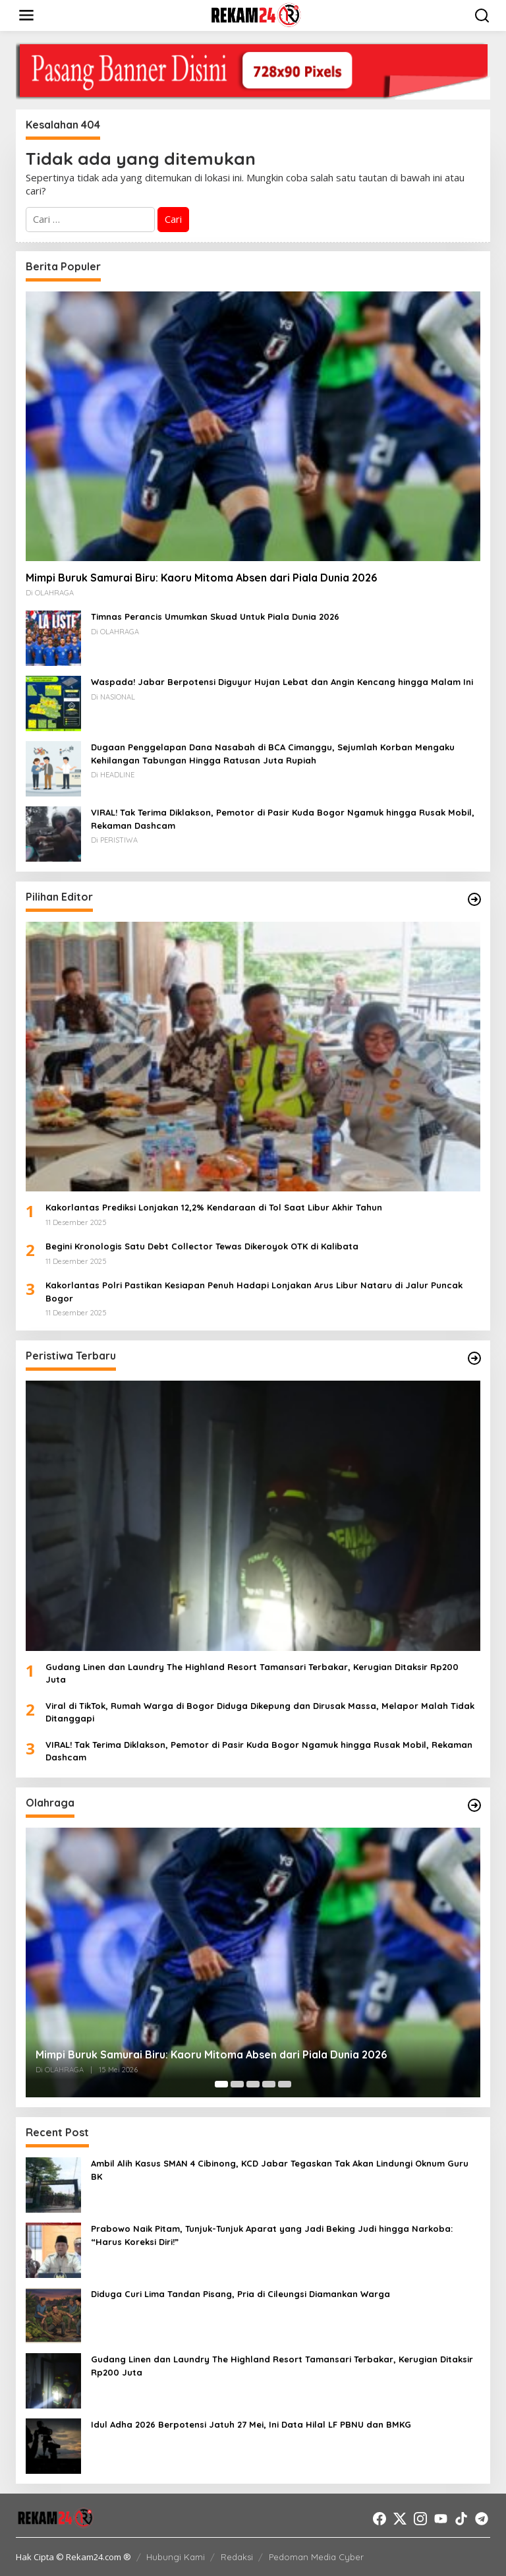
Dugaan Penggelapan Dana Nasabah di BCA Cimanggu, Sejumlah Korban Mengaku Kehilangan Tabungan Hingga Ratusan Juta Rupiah (273, 753)
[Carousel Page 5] (284, 2084)
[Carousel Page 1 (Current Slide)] (221, 2084)
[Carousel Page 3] (253, 2084)
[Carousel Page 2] (237, 2084)
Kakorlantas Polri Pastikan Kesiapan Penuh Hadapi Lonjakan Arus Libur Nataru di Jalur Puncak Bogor (254, 1291)
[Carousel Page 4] (268, 2084)
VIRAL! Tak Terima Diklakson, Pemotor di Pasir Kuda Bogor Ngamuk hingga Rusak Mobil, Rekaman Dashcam (282, 819)
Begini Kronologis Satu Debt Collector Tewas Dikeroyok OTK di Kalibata (201, 1246)
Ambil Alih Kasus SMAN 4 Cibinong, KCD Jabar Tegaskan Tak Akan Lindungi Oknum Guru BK (279, 2170)
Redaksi (237, 2557)
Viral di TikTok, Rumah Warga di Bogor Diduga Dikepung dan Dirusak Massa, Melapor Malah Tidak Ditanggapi (259, 1712)
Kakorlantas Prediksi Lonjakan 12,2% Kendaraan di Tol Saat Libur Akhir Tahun (213, 1207)
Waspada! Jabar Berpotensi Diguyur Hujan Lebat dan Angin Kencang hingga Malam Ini (282, 681)
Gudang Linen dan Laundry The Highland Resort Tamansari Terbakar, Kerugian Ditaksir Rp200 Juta (252, 1673)
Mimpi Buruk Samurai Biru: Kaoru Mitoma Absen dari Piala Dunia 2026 (201, 577)
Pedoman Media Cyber (316, 2557)
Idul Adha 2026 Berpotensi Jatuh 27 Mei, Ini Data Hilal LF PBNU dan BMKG (251, 2424)
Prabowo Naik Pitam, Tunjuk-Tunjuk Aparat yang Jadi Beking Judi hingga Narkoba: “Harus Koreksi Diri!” (272, 2235)
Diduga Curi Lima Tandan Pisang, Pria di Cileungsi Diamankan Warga (240, 2294)
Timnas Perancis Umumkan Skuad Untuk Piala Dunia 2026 (215, 616)
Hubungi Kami (175, 2557)
